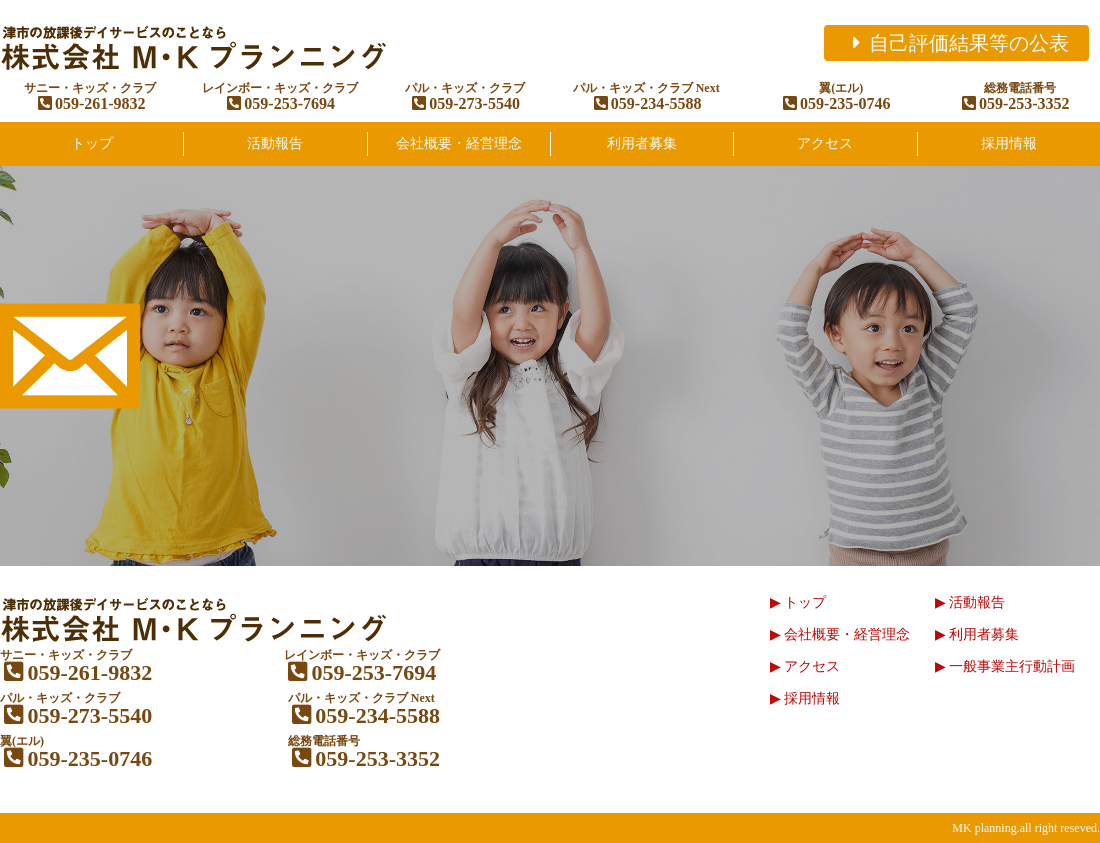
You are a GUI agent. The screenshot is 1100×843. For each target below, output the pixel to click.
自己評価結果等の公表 (956, 43)
